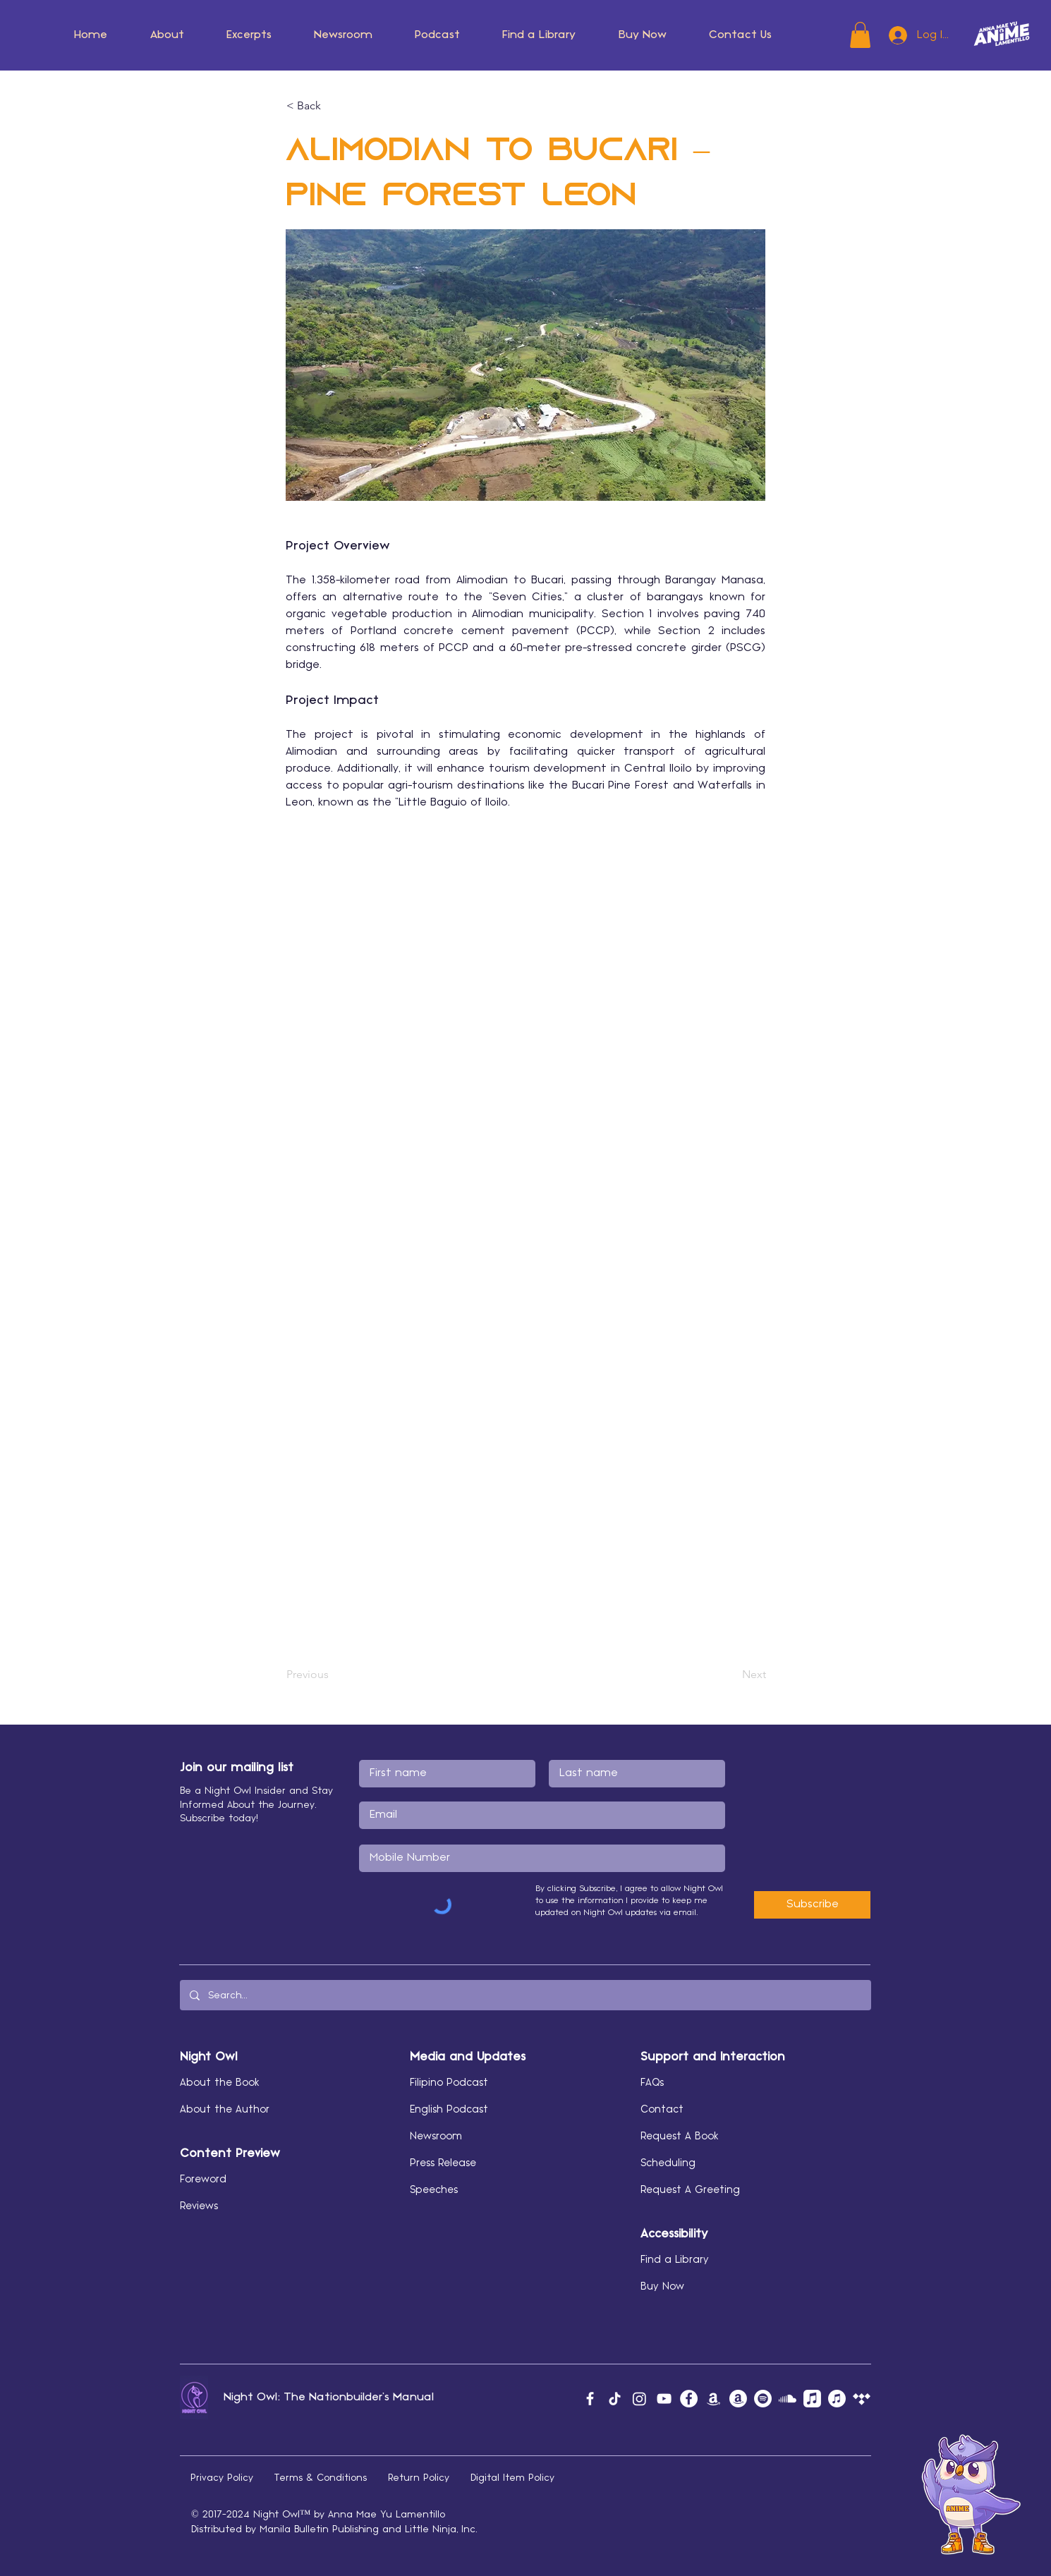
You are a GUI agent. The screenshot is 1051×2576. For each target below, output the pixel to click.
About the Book (220, 2083)
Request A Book (679, 2136)
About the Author (224, 2110)
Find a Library (674, 2260)
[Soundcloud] (787, 2398)
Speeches (434, 2190)
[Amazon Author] (738, 2398)
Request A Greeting (690, 2190)
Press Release (443, 2163)
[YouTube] (664, 2398)
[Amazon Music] (713, 2398)
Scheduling (667, 2163)
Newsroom (436, 2136)
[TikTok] (615, 2398)
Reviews (199, 2206)
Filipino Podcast (449, 2083)
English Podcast (449, 2110)
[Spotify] (763, 2398)
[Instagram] (639, 2398)
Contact (662, 2110)
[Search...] (525, 1995)
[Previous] (332, 1674)
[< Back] (332, 106)
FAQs (652, 2083)
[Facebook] (590, 2398)
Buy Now (662, 2287)
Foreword (203, 2180)
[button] (166, 35)
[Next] (730, 1674)
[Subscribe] (812, 1905)
